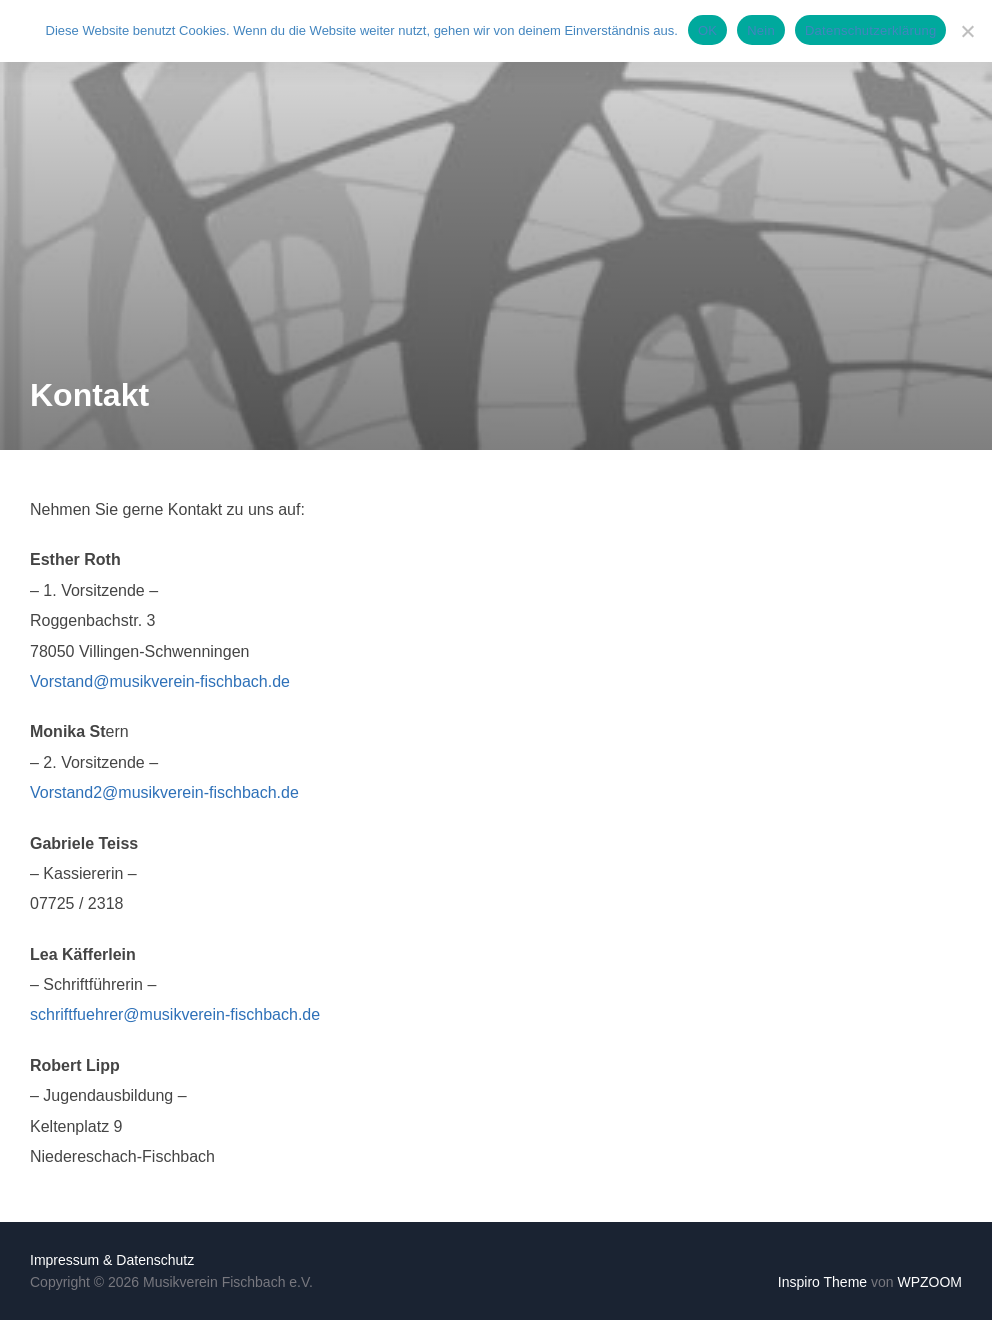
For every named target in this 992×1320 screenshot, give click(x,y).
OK (707, 30)
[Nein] (967, 31)
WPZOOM (929, 1282)
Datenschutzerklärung (870, 30)
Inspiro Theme (822, 1282)
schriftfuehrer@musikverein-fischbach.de (175, 1014)
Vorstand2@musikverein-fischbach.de (164, 792)
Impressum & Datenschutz (112, 1260)
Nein (761, 30)
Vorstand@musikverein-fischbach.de (160, 681)
